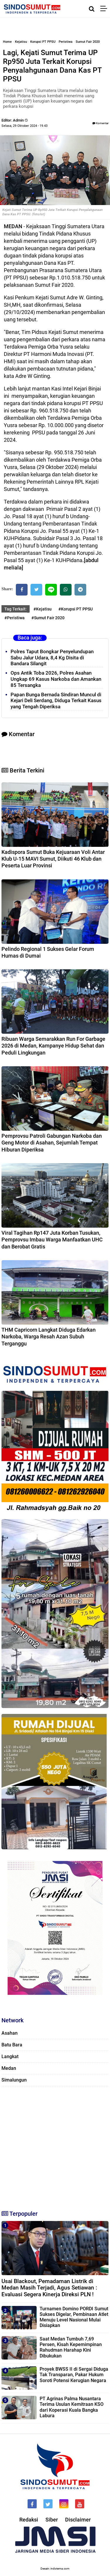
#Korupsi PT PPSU (75, 609)
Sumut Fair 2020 (88, 42)
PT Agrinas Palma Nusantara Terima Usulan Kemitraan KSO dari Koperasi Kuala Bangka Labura (72, 2407)
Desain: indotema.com (55, 2568)
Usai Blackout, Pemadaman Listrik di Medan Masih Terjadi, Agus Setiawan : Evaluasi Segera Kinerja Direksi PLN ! (49, 2288)
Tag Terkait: (15, 609)
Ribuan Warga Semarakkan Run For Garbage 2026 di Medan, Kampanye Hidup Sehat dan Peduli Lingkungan (53, 1046)
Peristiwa (65, 42)
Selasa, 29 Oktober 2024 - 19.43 (24, 126)
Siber (51, 2520)
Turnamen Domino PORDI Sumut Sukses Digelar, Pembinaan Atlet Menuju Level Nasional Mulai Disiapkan (74, 2317)
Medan (8, 2068)
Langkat (9, 2056)
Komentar (100, 123)
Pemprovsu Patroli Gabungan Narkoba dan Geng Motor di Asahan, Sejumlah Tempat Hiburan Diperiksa (51, 1143)
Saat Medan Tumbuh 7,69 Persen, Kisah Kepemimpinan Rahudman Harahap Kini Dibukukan (71, 2347)
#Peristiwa (14, 617)
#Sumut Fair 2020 (48, 617)
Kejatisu (21, 42)
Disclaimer (78, 2520)
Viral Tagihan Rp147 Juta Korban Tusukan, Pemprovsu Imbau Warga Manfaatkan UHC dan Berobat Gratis (52, 1240)
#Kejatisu (42, 609)
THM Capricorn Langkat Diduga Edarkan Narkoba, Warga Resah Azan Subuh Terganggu (48, 1337)
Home (7, 42)
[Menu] (105, 9)
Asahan (9, 2033)
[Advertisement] (55, 2145)
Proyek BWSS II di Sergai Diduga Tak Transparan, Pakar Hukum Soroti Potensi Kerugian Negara (74, 2374)
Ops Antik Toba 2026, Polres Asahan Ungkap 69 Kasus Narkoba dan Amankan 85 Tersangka (56, 679)
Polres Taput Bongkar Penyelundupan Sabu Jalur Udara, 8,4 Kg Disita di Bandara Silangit (52, 658)
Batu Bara (11, 2045)
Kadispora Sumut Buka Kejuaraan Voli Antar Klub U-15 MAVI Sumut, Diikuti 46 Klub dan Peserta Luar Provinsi (53, 859)
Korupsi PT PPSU (42, 42)
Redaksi (28, 2520)
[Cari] (91, 8)
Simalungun (14, 2080)
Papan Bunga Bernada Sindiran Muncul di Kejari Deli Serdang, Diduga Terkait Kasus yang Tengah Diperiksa (56, 701)
